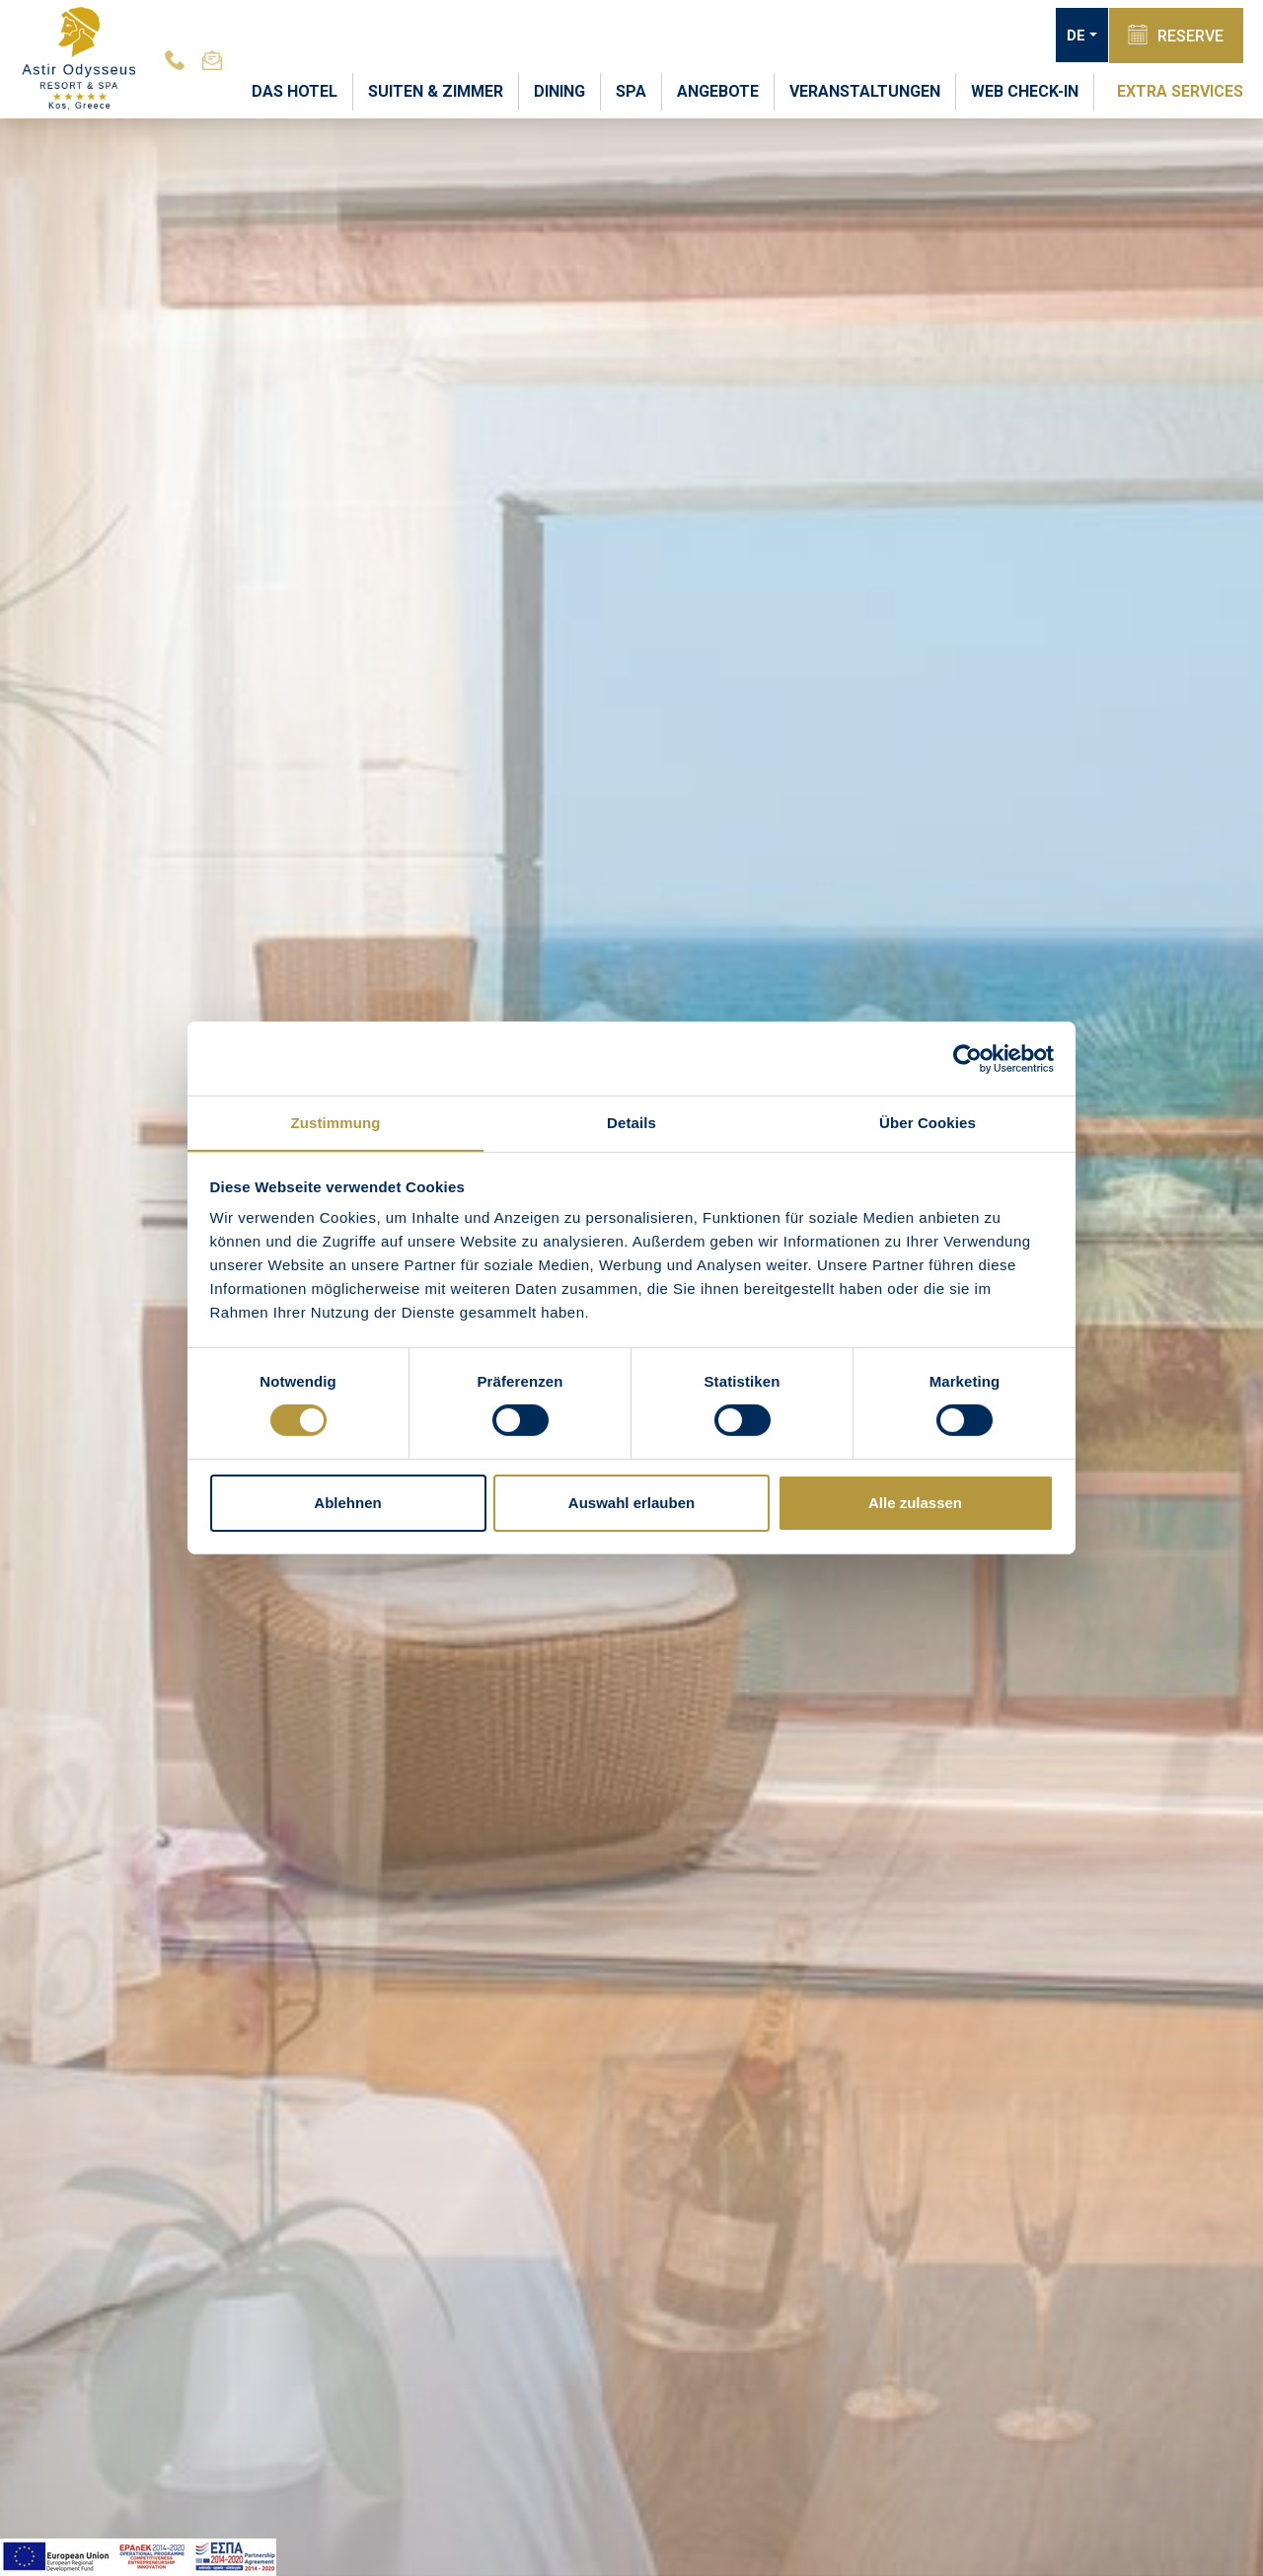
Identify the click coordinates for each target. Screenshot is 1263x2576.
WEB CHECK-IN (1024, 90)
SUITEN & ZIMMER (435, 90)
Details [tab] (631, 1121)
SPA (631, 90)
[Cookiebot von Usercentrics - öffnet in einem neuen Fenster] (967, 1058)
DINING (559, 90)
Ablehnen (347, 1502)
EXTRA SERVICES (1180, 90)
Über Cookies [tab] (927, 1121)
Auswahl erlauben (631, 1502)
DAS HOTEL (294, 90)
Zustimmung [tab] (336, 1121)
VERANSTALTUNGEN (864, 90)
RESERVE (1176, 34)
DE (1075, 35)
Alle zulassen (915, 1502)
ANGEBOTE (718, 90)
